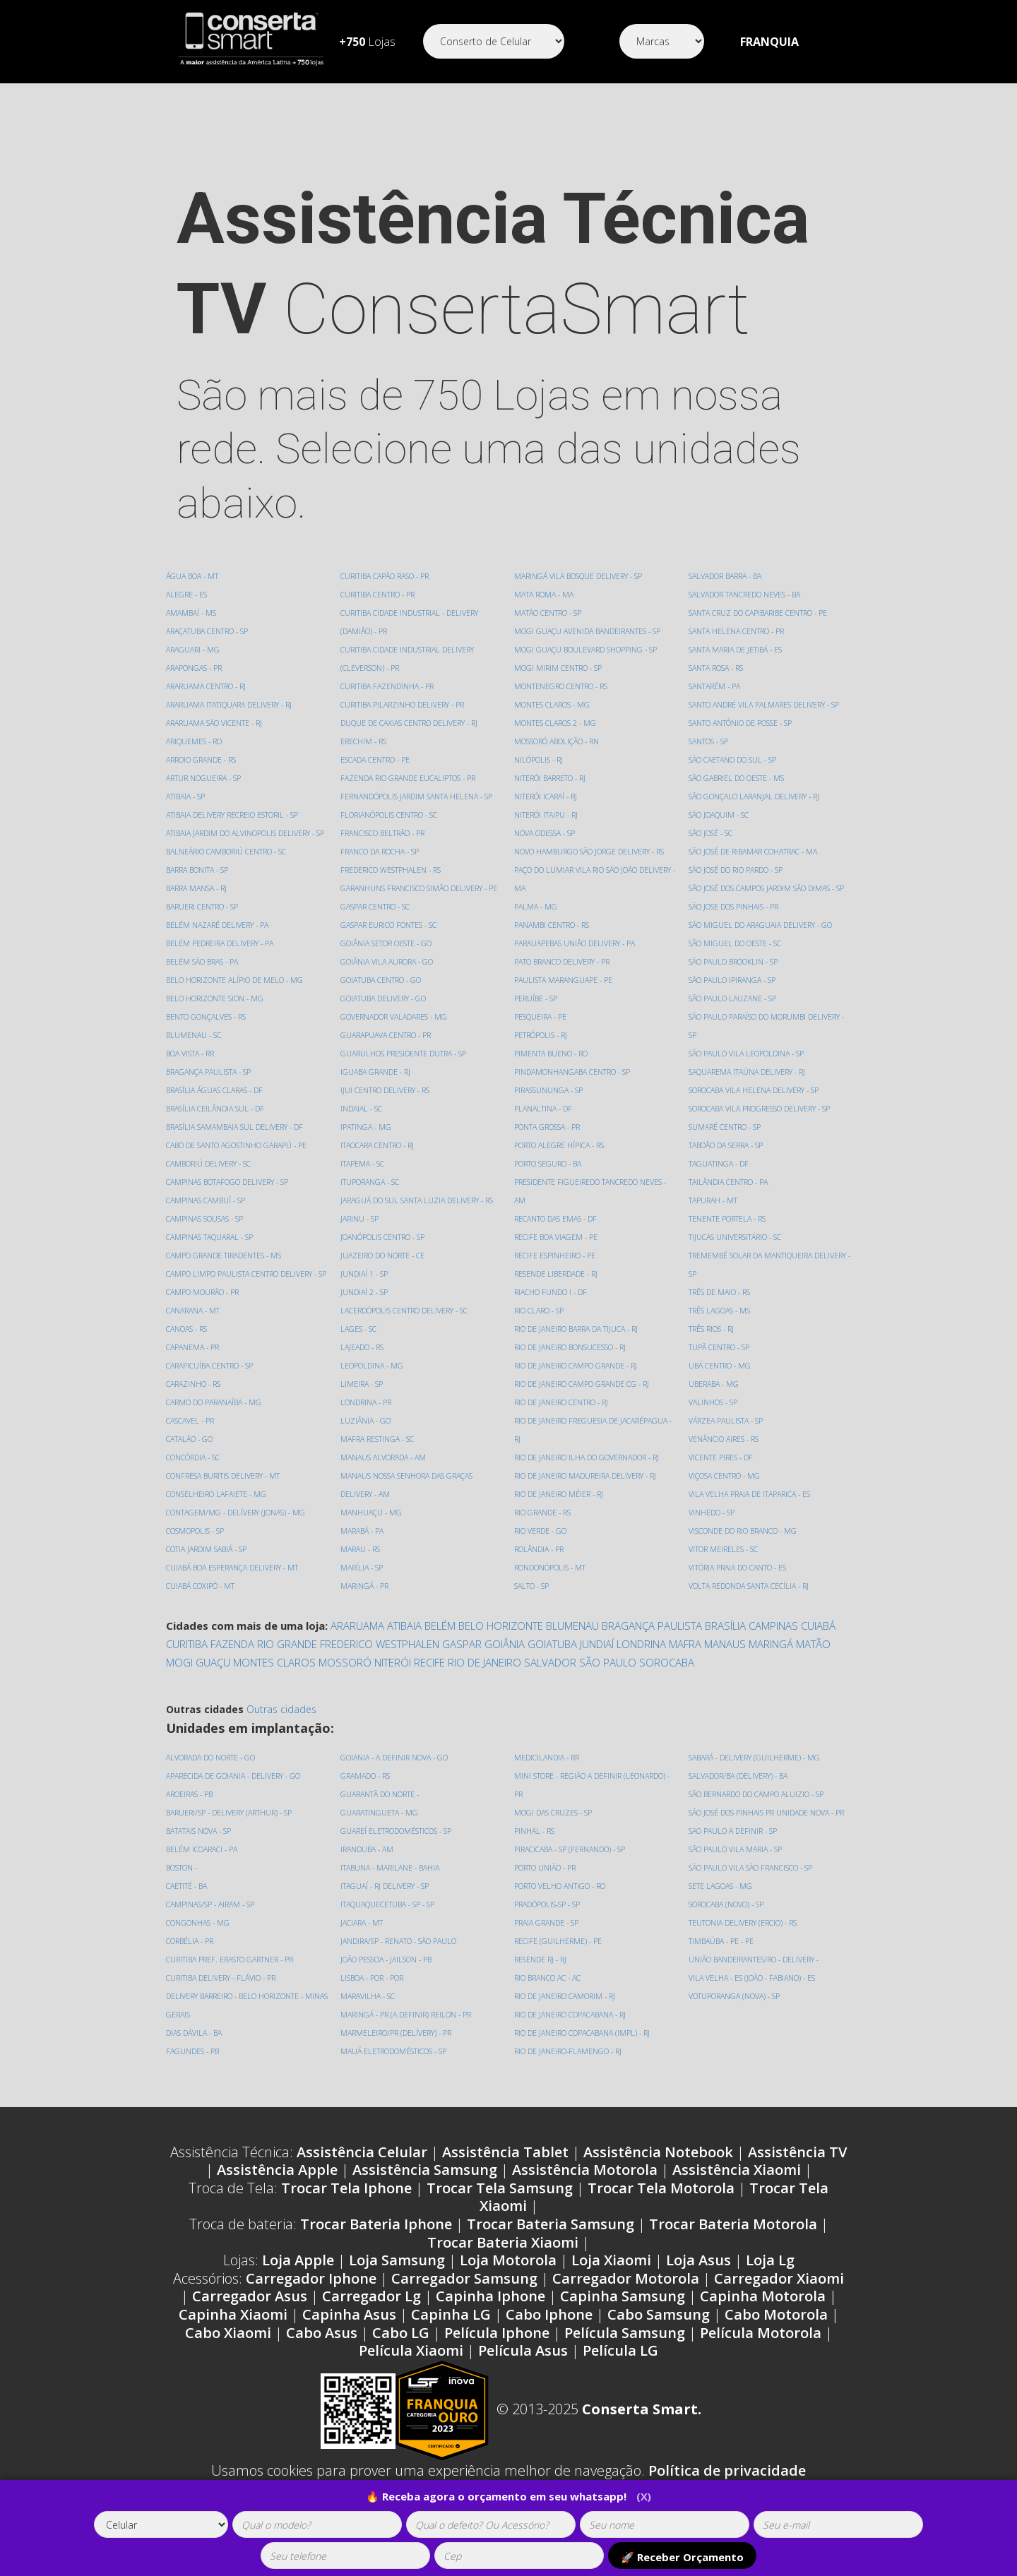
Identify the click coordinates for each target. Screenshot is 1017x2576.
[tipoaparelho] (161, 2524)
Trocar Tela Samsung (500, 2206)
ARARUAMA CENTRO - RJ (207, 686)
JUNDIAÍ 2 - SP (364, 1310)
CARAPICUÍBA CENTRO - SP (211, 1402)
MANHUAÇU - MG (372, 1530)
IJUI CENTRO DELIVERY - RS (385, 1108)
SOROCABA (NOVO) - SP (727, 1922)
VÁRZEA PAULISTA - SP (727, 1402)
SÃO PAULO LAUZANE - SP (734, 979)
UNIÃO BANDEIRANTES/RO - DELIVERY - (756, 1977)
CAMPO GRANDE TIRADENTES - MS (225, 1273)
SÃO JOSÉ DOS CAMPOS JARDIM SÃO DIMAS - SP (768, 869)
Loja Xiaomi (611, 2278)
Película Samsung (624, 2351)
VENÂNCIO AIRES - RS (725, 1420)
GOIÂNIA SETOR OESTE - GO (387, 961)
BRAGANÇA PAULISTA (652, 1644)
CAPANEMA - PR (194, 1383)
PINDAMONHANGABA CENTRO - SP (574, 1071)
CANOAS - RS (187, 1365)
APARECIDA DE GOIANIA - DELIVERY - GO (235, 1794)
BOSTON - (182, 1885)
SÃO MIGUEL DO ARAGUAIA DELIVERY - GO (762, 906)
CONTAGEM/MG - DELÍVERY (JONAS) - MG (237, 1549)
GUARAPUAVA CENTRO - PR (387, 1053)
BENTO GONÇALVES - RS (207, 1035)
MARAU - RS (361, 1567)
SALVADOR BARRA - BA (553, 1604)
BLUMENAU (572, 1644)
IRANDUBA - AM (368, 1867)
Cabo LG (400, 2351)
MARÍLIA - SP (362, 1585)
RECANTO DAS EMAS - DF (557, 1218)
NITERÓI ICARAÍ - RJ (546, 796)
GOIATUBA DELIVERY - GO (384, 1016)
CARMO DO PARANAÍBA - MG (216, 1438)
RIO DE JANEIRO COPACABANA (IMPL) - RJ (584, 2051)
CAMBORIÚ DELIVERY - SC (209, 1181)
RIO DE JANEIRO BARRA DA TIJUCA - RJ (578, 1328)
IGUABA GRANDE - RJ (377, 1090)
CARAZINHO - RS (194, 1420)
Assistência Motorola (585, 2188)
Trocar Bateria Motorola (733, 2242)
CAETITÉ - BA (188, 1904)
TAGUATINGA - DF (720, 1145)
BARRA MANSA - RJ (198, 906)
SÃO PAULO (607, 1681)
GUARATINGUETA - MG (380, 1830)
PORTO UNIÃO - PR (545, 1885)
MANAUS (725, 1662)
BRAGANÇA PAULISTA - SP (211, 1090)
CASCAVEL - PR (191, 1457)
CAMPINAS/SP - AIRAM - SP (212, 1922)
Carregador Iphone (311, 2296)
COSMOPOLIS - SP (195, 1567)
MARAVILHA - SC (369, 2014)
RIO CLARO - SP (539, 1310)
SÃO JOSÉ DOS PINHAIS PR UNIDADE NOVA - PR (768, 1830)
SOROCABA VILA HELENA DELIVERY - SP (756, 1071)
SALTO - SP (532, 1585)
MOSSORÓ (345, 1681)
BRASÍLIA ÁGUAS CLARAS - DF (217, 1108)
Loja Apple (298, 2278)
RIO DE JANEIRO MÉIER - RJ (559, 1494)
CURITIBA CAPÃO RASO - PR (386, 594)
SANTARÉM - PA (716, 667)
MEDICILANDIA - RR (547, 1775)
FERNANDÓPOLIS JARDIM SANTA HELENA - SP (418, 814)
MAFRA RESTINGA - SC (378, 1457)
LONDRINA (641, 1662)
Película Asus (523, 2368)
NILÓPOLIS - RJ (539, 759)
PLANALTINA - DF (544, 1108)
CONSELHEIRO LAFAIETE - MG (217, 1530)
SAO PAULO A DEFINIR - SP (734, 1849)
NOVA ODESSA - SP (545, 833)
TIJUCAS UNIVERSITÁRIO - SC (736, 1218)
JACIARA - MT (363, 1941)
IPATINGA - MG (366, 1145)
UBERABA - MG (715, 1365)
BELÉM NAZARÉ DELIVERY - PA (219, 943)
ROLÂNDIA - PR (540, 1549)
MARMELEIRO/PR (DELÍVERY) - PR (396, 2051)
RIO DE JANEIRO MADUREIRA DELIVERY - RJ (586, 1475)
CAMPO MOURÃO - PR (203, 1328)
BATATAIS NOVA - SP (200, 1849)
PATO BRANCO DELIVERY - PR (563, 961)
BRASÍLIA (725, 1644)
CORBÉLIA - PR (190, 1959)
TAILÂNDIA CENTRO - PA (730, 1163)
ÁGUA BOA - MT (194, 576)
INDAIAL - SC (362, 1126)
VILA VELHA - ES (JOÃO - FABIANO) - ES (755, 1996)
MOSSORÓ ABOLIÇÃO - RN (558, 741)
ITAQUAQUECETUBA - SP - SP (389, 1922)
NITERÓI (392, 1681)
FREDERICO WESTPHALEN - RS (391, 888)
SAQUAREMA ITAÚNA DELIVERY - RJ (749, 1053)
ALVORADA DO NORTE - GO (212, 1775)
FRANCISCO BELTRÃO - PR (383, 851)
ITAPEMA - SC (363, 1181)
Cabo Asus (321, 2351)
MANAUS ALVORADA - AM (385, 1475)
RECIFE (429, 1681)
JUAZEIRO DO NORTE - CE (383, 1273)
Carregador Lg (371, 2314)
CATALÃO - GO (190, 1475)
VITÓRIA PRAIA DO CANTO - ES (739, 1549)
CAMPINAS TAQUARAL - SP (211, 1255)
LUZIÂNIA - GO (366, 1438)
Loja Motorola (508, 2278)
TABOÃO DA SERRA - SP (728, 1126)
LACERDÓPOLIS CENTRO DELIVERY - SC (404, 1328)
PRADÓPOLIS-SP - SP (548, 1922)
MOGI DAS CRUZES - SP (553, 1830)
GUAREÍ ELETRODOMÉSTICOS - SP (396, 1849)
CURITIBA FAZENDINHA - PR (388, 704)
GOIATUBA (552, 1662)
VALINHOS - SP (714, 1383)
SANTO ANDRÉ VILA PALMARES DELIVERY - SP (766, 686)
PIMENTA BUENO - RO (552, 1053)
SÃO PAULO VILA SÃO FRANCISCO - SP (752, 1885)
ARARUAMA (357, 1644)
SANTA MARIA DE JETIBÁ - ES (738, 631)
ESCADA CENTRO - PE (376, 778)
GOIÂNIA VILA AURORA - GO (388, 979)
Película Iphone (496, 2351)
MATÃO (813, 1662)
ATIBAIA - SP (187, 796)
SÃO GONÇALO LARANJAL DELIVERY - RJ (756, 778)
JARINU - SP (360, 1237)
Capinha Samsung (622, 2314)
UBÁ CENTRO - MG (721, 1347)
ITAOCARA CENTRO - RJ (378, 1163)
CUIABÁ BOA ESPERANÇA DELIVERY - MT (235, 1604)
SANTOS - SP (709, 722)
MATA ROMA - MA (545, 594)
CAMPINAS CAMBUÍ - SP (207, 1218)
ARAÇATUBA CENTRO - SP (209, 631)
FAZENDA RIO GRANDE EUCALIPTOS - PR (409, 796)
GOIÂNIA (504, 1662)
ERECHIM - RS (363, 759)
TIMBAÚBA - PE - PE (723, 1959)
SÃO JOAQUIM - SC (720, 796)
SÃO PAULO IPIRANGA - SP (734, 961)
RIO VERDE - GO (540, 1530)
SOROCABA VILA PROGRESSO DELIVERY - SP (761, 1090)
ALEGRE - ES (187, 594)
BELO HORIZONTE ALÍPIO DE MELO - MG (235, 998)
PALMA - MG (536, 906)
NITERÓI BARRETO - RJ (551, 778)
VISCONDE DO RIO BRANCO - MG (744, 1512)
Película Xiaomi (411, 2368)
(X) (644, 2496)
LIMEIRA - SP (362, 1402)
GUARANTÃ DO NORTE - (381, 1812)
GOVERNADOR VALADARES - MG (395, 1035)
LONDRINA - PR (366, 1420)
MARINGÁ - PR (365, 1604)
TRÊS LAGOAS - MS (720, 1292)
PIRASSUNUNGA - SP (549, 1090)
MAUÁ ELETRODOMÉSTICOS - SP (394, 2069)
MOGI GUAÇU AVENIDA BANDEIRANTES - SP (590, 631)
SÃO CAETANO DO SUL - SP (734, 741)
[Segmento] (493, 41)
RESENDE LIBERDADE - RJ (557, 1273)
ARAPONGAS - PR (195, 667)
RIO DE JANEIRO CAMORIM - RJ (565, 2014)
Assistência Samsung (424, 2188)
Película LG (620, 2368)
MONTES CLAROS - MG (552, 704)
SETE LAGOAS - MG (721, 1904)
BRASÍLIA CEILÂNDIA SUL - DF (217, 1126)
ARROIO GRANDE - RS (202, 759)
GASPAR (462, 1662)
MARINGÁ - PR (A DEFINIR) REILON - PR (407, 2032)
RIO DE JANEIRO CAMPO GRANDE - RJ (577, 1365)
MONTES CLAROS (274, 1681)
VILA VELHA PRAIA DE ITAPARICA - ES (752, 1475)
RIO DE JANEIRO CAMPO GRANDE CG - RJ (583, 1383)
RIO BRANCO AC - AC (549, 1996)
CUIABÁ (818, 1644)
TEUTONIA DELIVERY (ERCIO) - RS (743, 1941)
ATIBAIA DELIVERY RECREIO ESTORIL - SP (234, 814)
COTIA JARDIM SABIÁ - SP (208, 1585)
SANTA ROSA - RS (717, 649)
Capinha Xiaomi (233, 2332)
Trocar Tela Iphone (346, 2206)
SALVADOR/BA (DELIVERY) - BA (740, 1794)
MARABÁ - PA (364, 1549)
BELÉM (440, 1644)
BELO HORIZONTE (500, 1644)
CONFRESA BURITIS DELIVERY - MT (224, 1512)
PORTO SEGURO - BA (548, 1163)
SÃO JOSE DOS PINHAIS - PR (734, 888)
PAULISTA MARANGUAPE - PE (565, 979)
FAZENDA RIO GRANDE (263, 1662)
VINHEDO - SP (712, 1494)
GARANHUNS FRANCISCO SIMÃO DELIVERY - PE (420, 906)
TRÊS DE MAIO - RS (720, 1273)
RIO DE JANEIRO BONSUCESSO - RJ (571, 1347)
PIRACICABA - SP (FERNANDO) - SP (572, 1867)
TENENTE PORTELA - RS (728, 1200)
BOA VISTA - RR (191, 1071)
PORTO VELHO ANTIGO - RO (560, 1904)
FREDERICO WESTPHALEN (379, 1662)
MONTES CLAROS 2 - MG (555, 722)
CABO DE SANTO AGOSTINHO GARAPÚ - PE (238, 1163)
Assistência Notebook (658, 2170)
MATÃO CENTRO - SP (548, 612)
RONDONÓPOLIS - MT (550, 1567)
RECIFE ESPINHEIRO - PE (555, 1255)
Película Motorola (760, 2351)
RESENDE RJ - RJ (540, 1977)
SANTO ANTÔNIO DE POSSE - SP (741, 704)
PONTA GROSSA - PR (548, 1126)
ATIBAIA (404, 1644)
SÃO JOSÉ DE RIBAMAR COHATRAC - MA (756, 833)
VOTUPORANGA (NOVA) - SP (736, 2014)
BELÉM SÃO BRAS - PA (204, 979)
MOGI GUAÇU (198, 1681)
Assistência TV (797, 2170)
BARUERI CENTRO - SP (203, 924)
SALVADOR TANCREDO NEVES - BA (746, 576)
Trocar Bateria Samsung (550, 2242)
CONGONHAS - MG (198, 1941)
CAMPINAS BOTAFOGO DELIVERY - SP (229, 1200)
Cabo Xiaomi (228, 2351)
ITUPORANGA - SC (370, 1200)
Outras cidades (281, 1727)
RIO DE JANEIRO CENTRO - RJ (561, 1402)
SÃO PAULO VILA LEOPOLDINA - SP (748, 1035)
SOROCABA (666, 1681)
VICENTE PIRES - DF (721, 1438)
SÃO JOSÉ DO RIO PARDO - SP (737, 851)
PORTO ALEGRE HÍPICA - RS (560, 1145)
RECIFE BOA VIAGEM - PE (557, 1237)
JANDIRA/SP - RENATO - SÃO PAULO (400, 1959)
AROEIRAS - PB (190, 1812)
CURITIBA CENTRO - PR (378, 612)
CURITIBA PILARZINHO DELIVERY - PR (403, 722)
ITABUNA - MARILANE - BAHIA (393, 1885)
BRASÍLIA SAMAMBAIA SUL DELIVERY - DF (237, 1145)
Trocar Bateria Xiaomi (502, 2260)
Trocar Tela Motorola (661, 2206)
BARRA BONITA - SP (199, 888)
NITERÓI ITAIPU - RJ (546, 814)
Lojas (367, 41)
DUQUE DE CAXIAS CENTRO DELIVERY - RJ (410, 741)
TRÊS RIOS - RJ (711, 1310)
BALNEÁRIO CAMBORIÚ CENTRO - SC (228, 869)
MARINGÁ (771, 1662)
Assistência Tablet (505, 2170)
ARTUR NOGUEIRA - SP (204, 778)
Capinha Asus (349, 2332)
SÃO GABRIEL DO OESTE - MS (738, 759)
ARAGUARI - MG (194, 649)
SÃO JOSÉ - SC (711, 814)
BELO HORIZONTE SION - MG (215, 1016)
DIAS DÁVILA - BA (196, 2051)
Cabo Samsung (658, 2332)
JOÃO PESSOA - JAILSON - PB (388, 1977)
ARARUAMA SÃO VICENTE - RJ (216, 722)
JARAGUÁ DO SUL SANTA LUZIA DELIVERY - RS (419, 1218)
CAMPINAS (773, 1644)
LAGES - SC (359, 1347)
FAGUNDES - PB (193, 2069)
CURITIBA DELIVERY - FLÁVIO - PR (222, 1996)
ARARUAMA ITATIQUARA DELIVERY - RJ (231, 704)
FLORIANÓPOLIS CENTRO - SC (389, 833)
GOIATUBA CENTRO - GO (382, 998)
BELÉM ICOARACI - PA (203, 1867)
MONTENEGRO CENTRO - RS (561, 686)
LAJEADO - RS (363, 1365)
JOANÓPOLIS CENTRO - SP (383, 1255)
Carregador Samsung (464, 2296)
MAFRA (685, 1662)
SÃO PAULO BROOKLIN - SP (735, 943)
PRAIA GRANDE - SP (547, 1941)
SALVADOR (550, 1681)
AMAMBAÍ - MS (193, 612)
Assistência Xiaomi (736, 2188)
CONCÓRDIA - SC (193, 1494)
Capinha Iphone (490, 2314)
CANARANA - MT (194, 1347)
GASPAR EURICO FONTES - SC (389, 943)
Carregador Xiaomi (779, 2296)
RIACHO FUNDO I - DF (551, 1292)
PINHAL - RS (535, 1849)
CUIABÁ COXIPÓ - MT (376, 576)
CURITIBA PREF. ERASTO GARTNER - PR (231, 1977)
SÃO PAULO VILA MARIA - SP (737, 1867)
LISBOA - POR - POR (373, 1996)
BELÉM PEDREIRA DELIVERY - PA (221, 961)
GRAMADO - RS (366, 1794)
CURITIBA (187, 1662)
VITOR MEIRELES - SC (724, 1530)
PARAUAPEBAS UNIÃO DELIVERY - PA (577, 943)
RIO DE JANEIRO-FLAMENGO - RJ (569, 2069)
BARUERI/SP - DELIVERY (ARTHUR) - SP (230, 1830)
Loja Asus (698, 2278)
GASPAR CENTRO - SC (376, 924)
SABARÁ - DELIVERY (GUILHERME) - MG (756, 1775)
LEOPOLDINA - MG (372, 1383)
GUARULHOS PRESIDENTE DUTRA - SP (404, 1071)
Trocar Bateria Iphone (376, 2242)
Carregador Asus (249, 2314)
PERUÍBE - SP (536, 998)
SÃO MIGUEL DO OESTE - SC (736, 924)
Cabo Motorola (776, 2332)
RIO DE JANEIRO (484, 1681)
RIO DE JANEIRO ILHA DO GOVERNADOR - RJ (588, 1457)
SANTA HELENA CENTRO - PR (738, 612)
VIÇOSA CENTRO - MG (725, 1457)
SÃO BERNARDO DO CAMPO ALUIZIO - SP (758, 1812)
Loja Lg (770, 2278)
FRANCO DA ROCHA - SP (381, 869)
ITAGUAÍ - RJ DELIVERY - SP (386, 1904)
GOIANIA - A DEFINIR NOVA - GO (396, 1775)
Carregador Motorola (625, 2296)
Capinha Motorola (763, 2314)
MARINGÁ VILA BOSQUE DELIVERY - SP (580, 576)
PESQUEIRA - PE (541, 1016)
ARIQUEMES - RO (194, 741)
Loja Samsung (397, 2278)
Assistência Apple (277, 2188)
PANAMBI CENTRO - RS (553, 924)
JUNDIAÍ (597, 1662)
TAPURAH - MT (714, 1181)
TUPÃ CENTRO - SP (720, 1328)
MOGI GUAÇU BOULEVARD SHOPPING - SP (587, 649)
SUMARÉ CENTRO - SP (725, 1108)
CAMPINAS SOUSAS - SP (206, 1237)
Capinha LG (451, 2332)
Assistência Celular (362, 2170)
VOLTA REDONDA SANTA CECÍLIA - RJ (751, 1567)
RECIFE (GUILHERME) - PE (558, 1959)
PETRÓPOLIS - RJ (541, 1035)
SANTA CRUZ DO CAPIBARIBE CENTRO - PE (760, 594)
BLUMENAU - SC (194, 1053)
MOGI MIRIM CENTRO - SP (558, 667)
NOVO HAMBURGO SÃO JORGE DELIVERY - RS (590, 851)
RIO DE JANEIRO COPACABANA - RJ (572, 2032)
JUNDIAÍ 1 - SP (364, 1292)
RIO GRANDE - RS (543, 1512)
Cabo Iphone (549, 2332)
